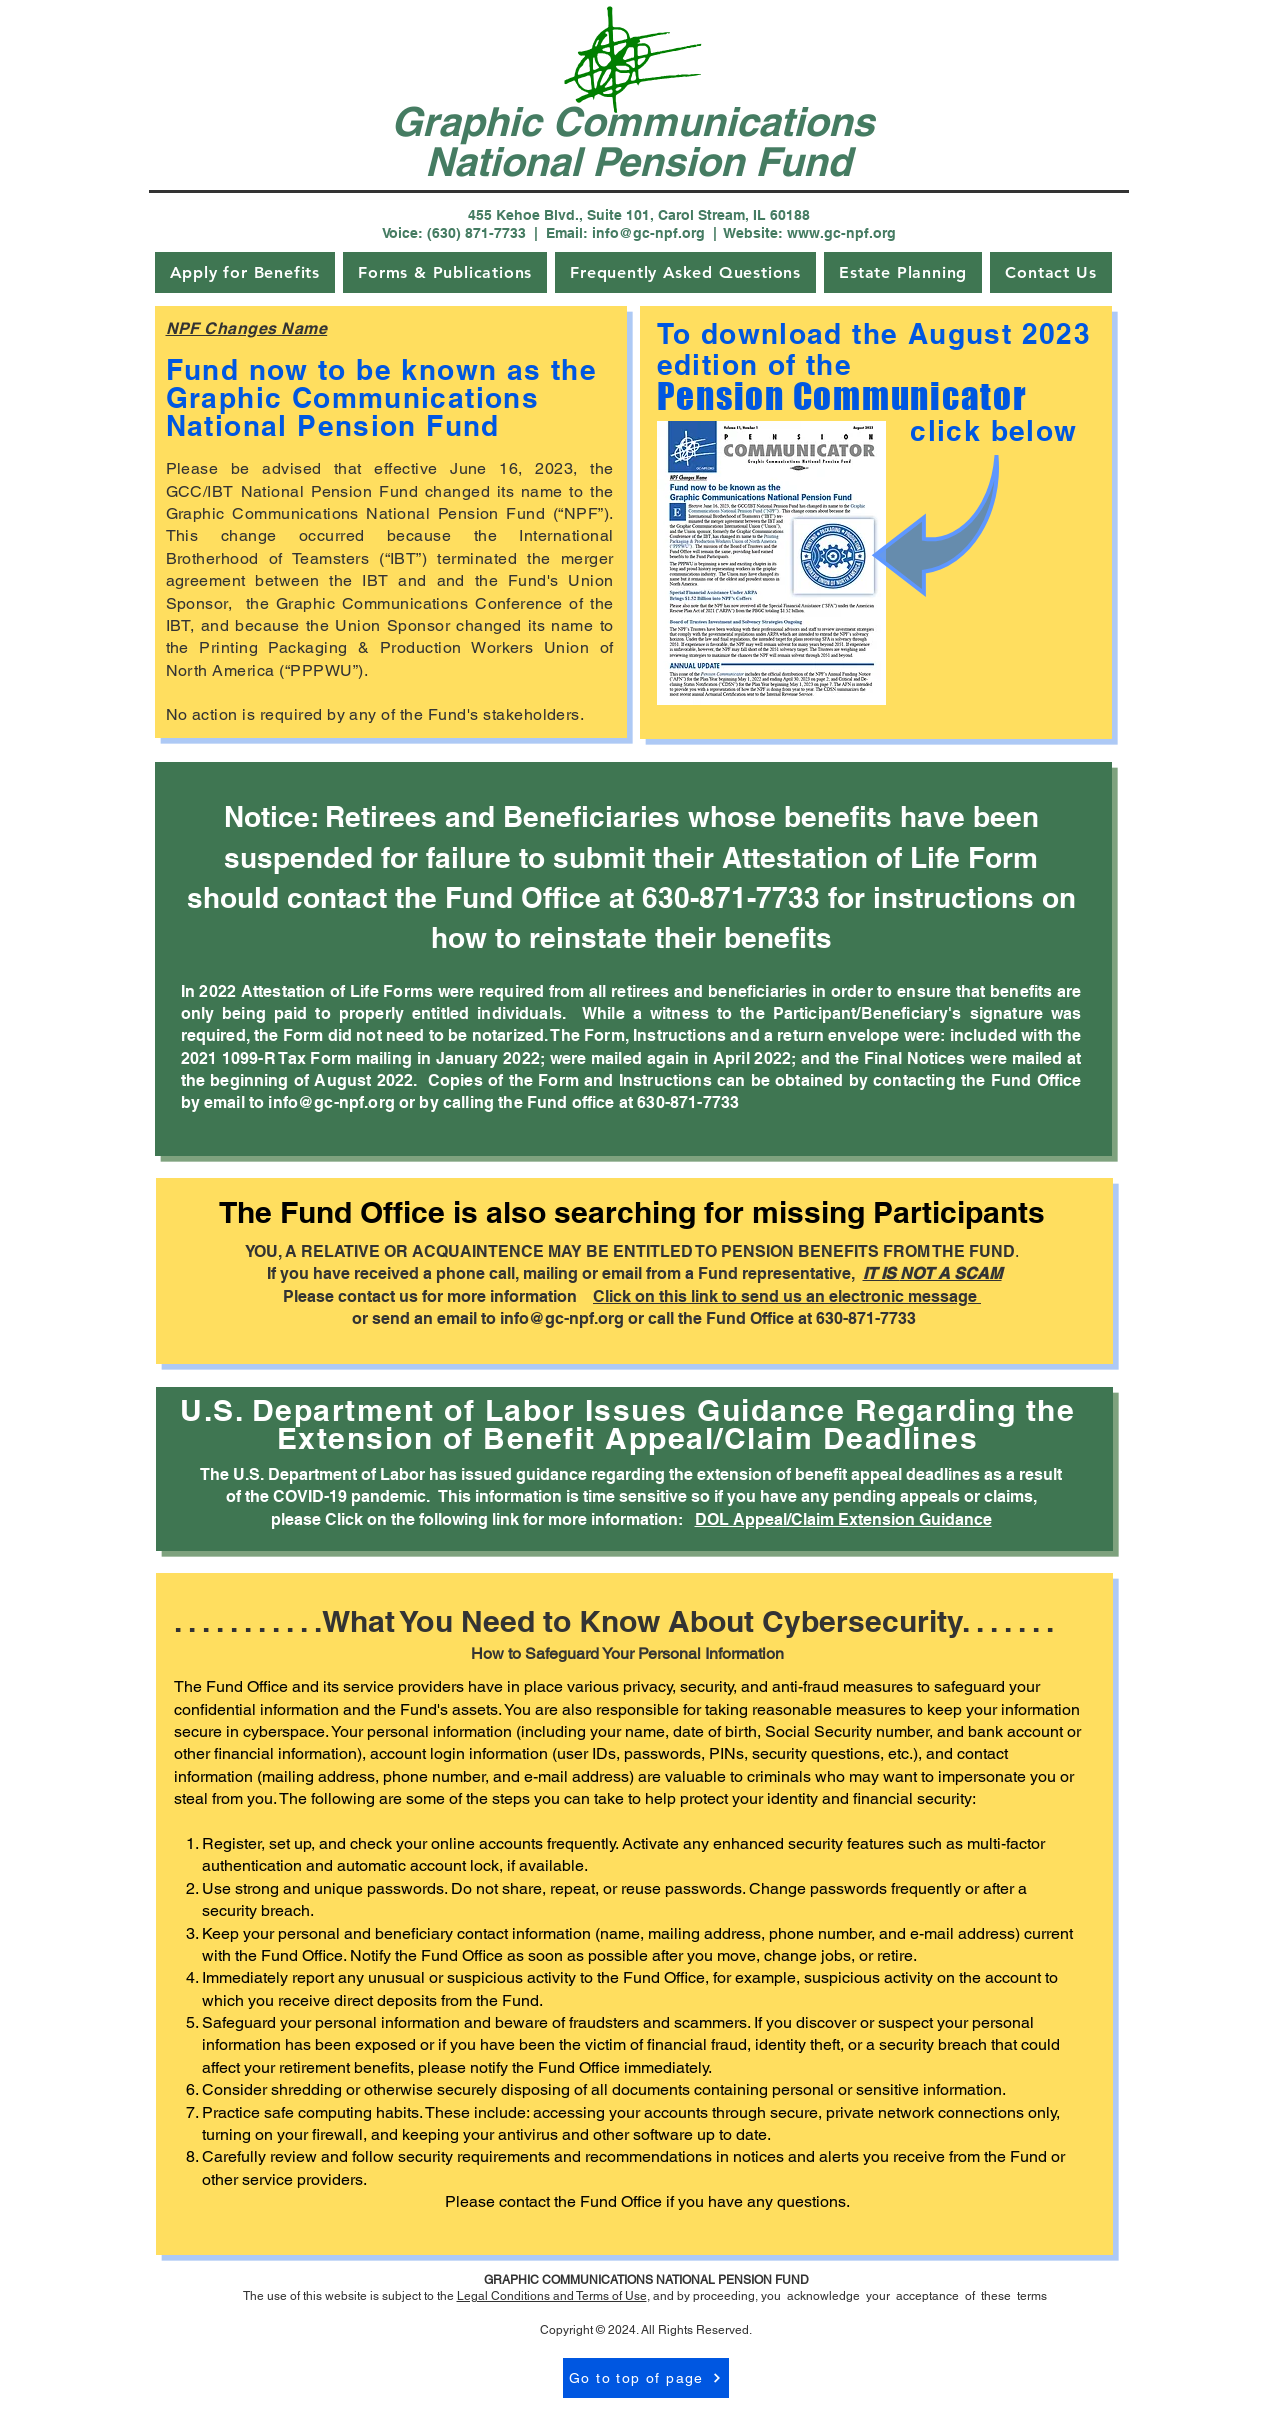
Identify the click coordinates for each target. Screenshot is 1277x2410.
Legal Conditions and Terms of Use (552, 2296)
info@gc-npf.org (562, 1318)
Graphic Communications (638, 121)
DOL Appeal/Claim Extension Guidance (843, 1519)
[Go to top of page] (646, 2378)
